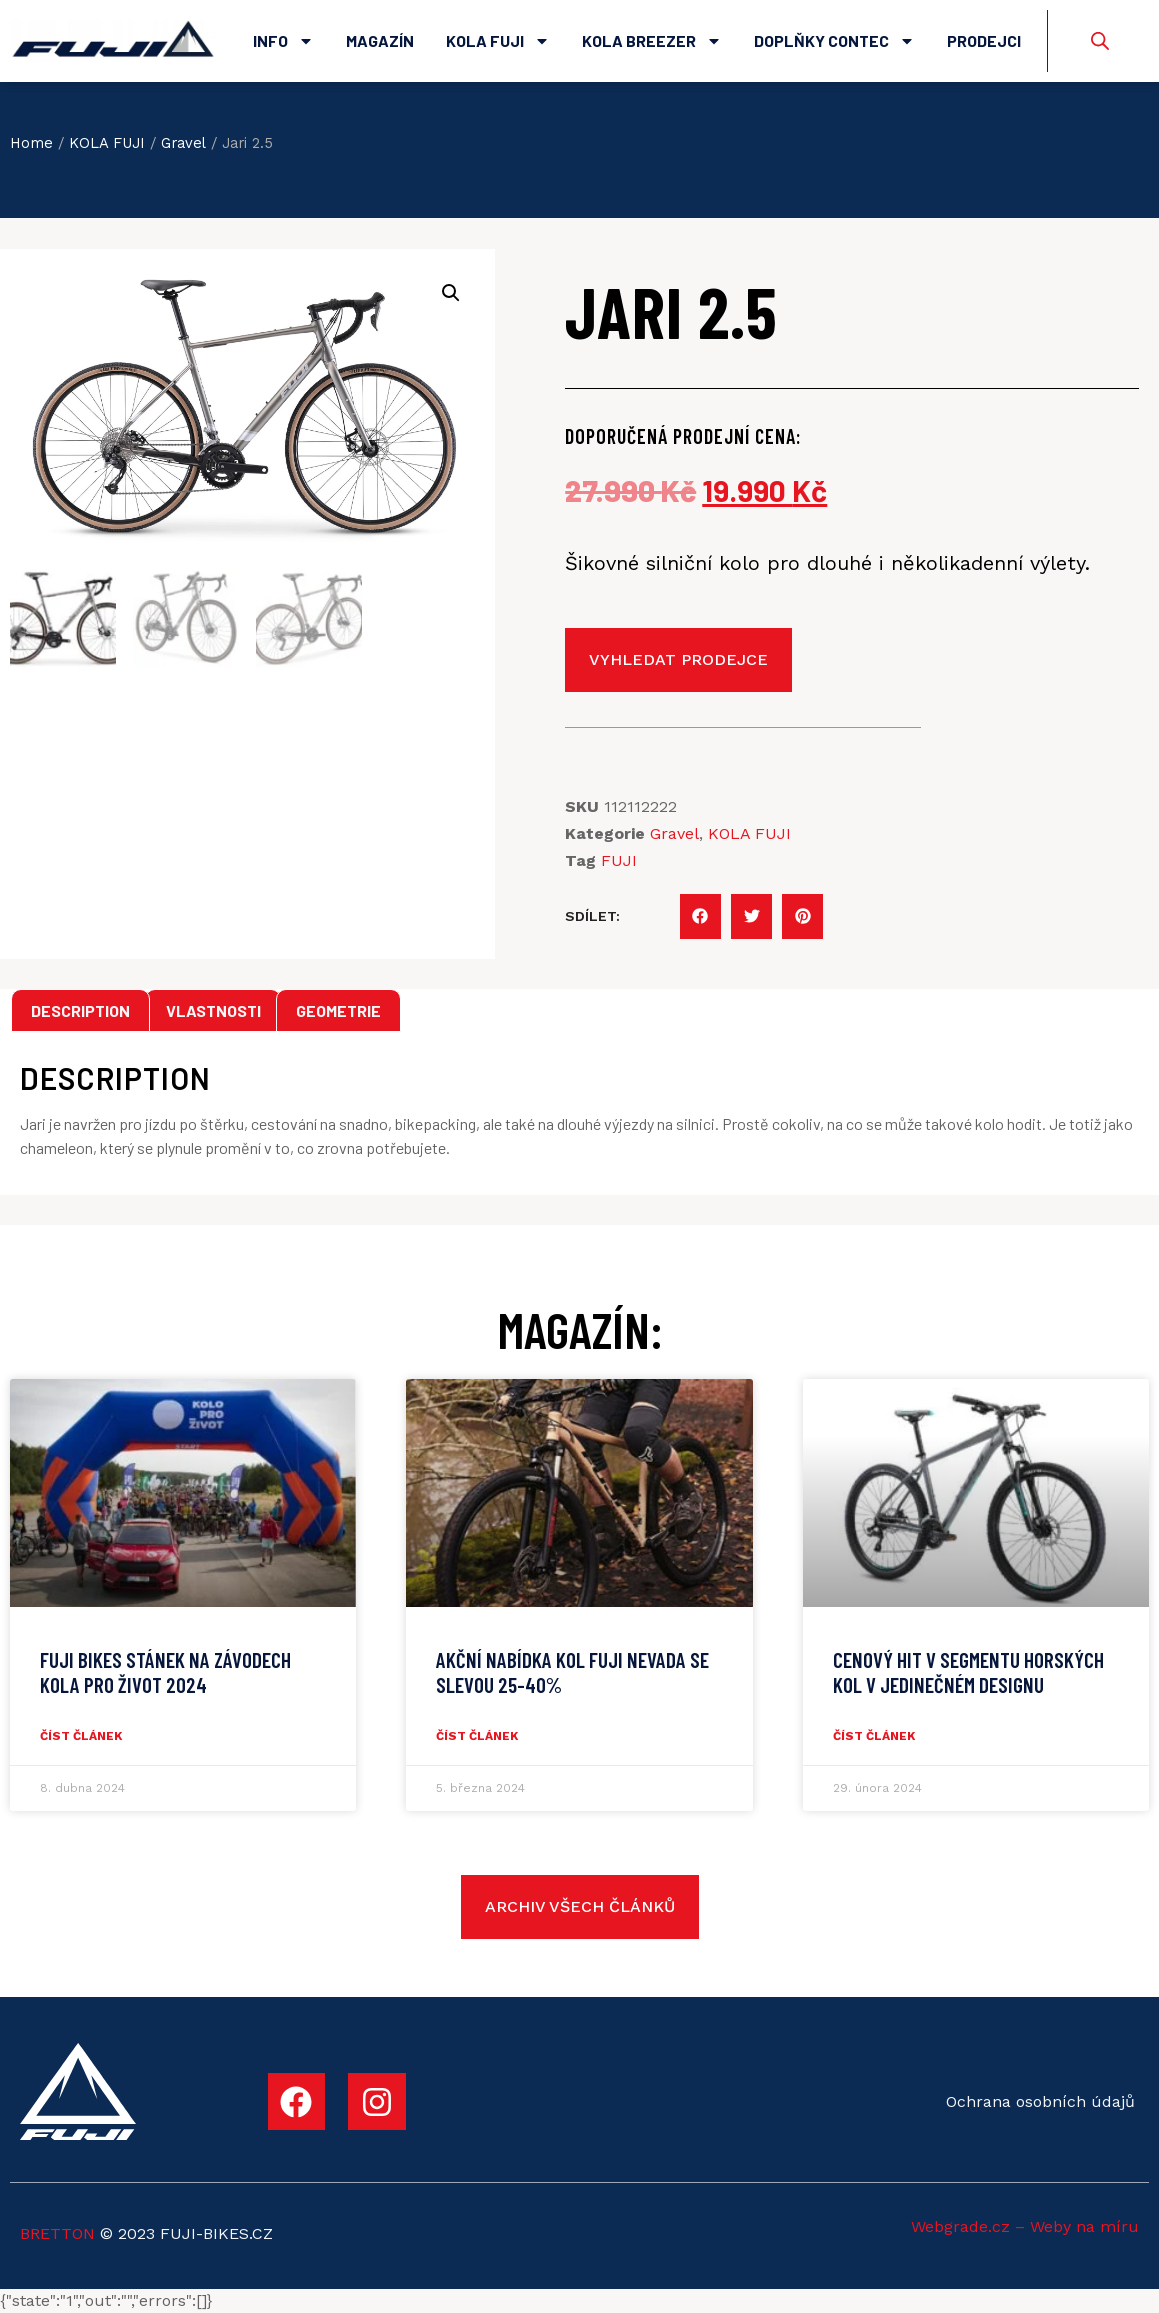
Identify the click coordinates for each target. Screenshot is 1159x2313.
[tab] (80, 1011)
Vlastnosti (213, 1010)
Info (283, 41)
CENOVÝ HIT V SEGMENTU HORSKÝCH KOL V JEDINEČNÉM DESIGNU (968, 1672)
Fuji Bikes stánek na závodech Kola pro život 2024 (165, 1672)
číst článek (81, 1736)
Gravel (183, 143)
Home (31, 143)
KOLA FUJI (107, 143)
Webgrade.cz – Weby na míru (1025, 2226)
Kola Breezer (652, 41)
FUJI (619, 860)
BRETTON (57, 2233)
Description (80, 1010)
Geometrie (338, 1010)
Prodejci (984, 40)
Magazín (380, 40)
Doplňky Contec (834, 41)
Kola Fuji (498, 41)
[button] (700, 916)
